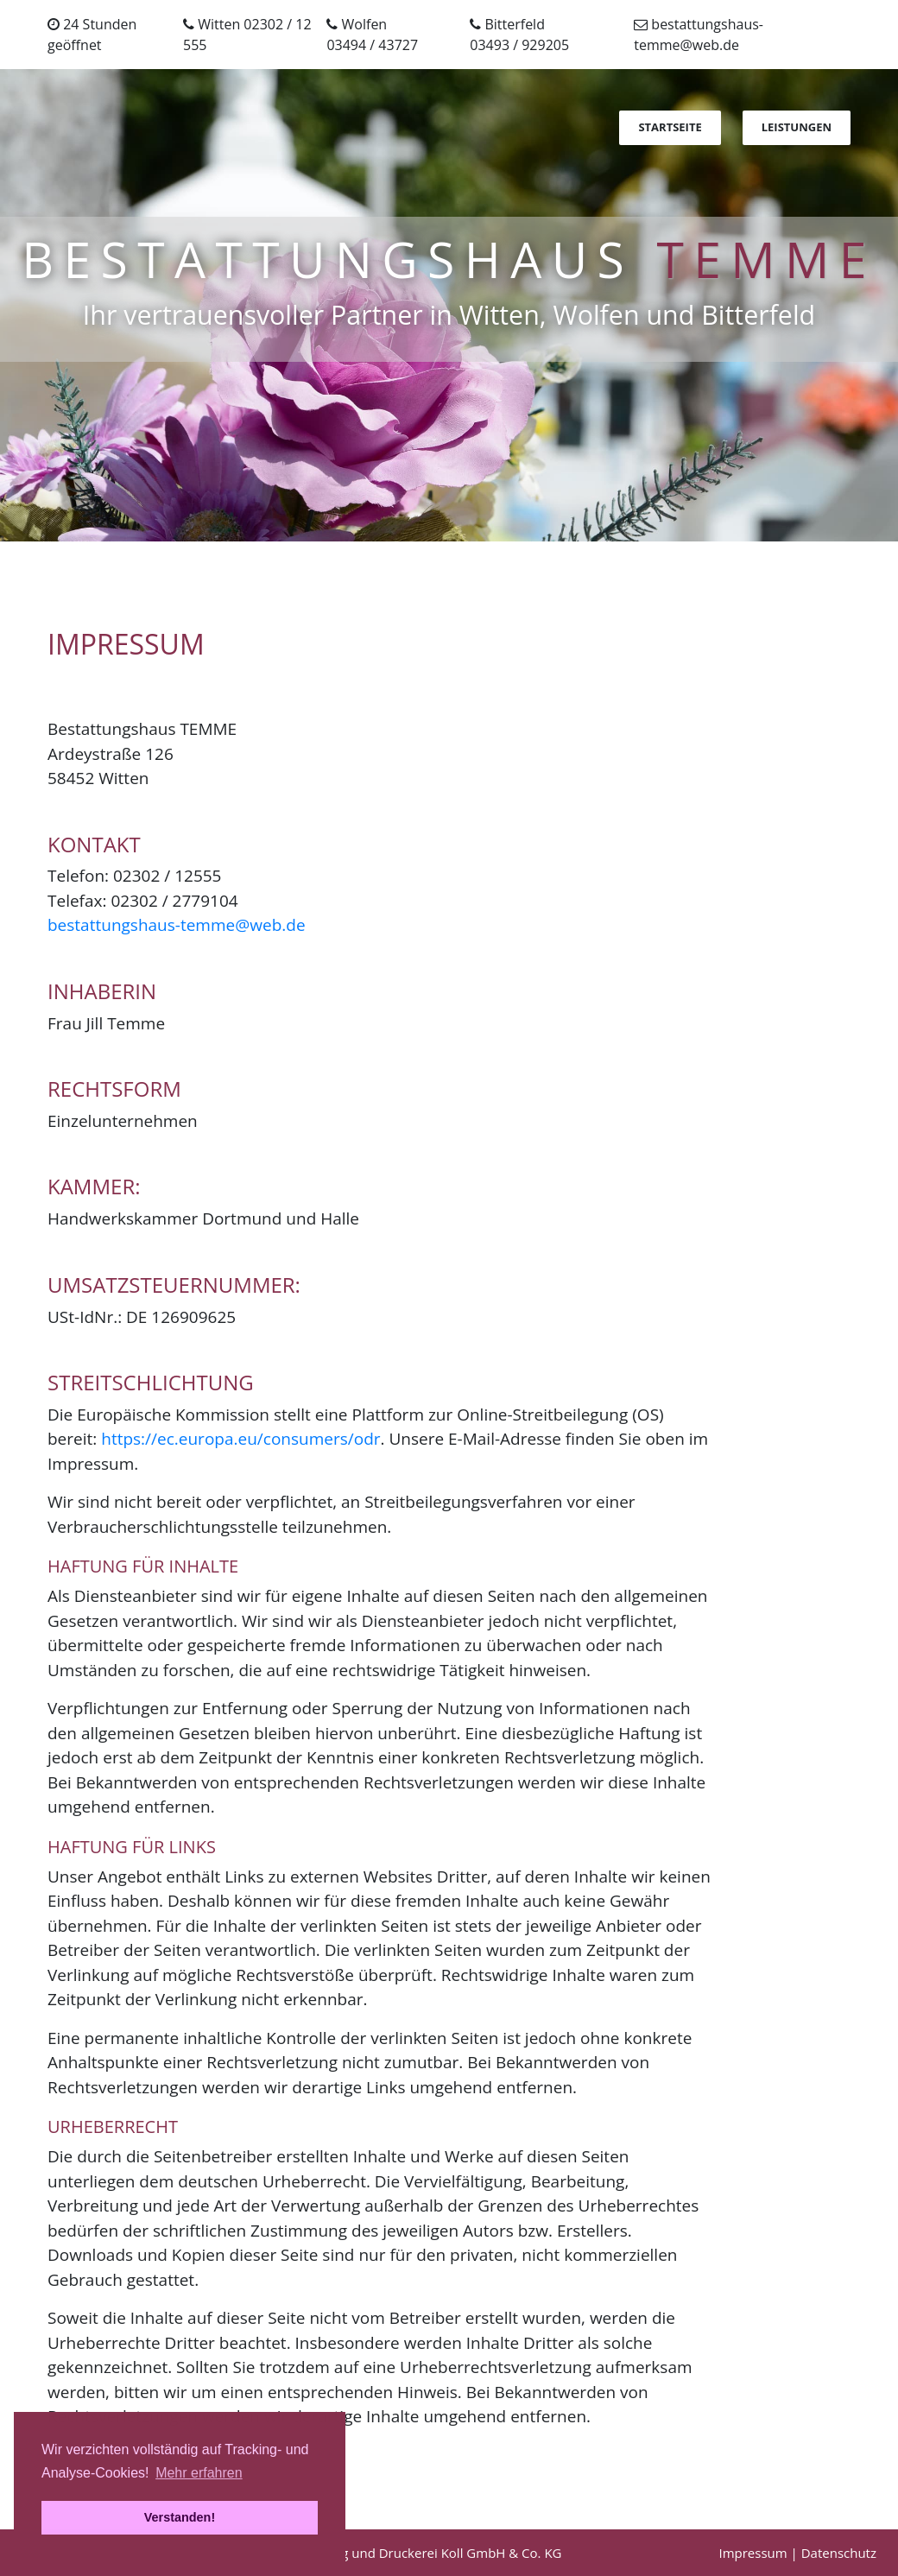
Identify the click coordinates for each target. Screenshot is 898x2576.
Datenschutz (838, 2552)
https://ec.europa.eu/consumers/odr (240, 1438)
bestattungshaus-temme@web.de (176, 925)
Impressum (752, 2552)
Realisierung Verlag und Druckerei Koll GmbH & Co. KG (397, 2552)
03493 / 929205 (519, 44)
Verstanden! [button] (179, 2517)
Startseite (669, 127)
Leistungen (797, 127)
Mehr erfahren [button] (199, 2472)
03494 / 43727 (372, 44)
